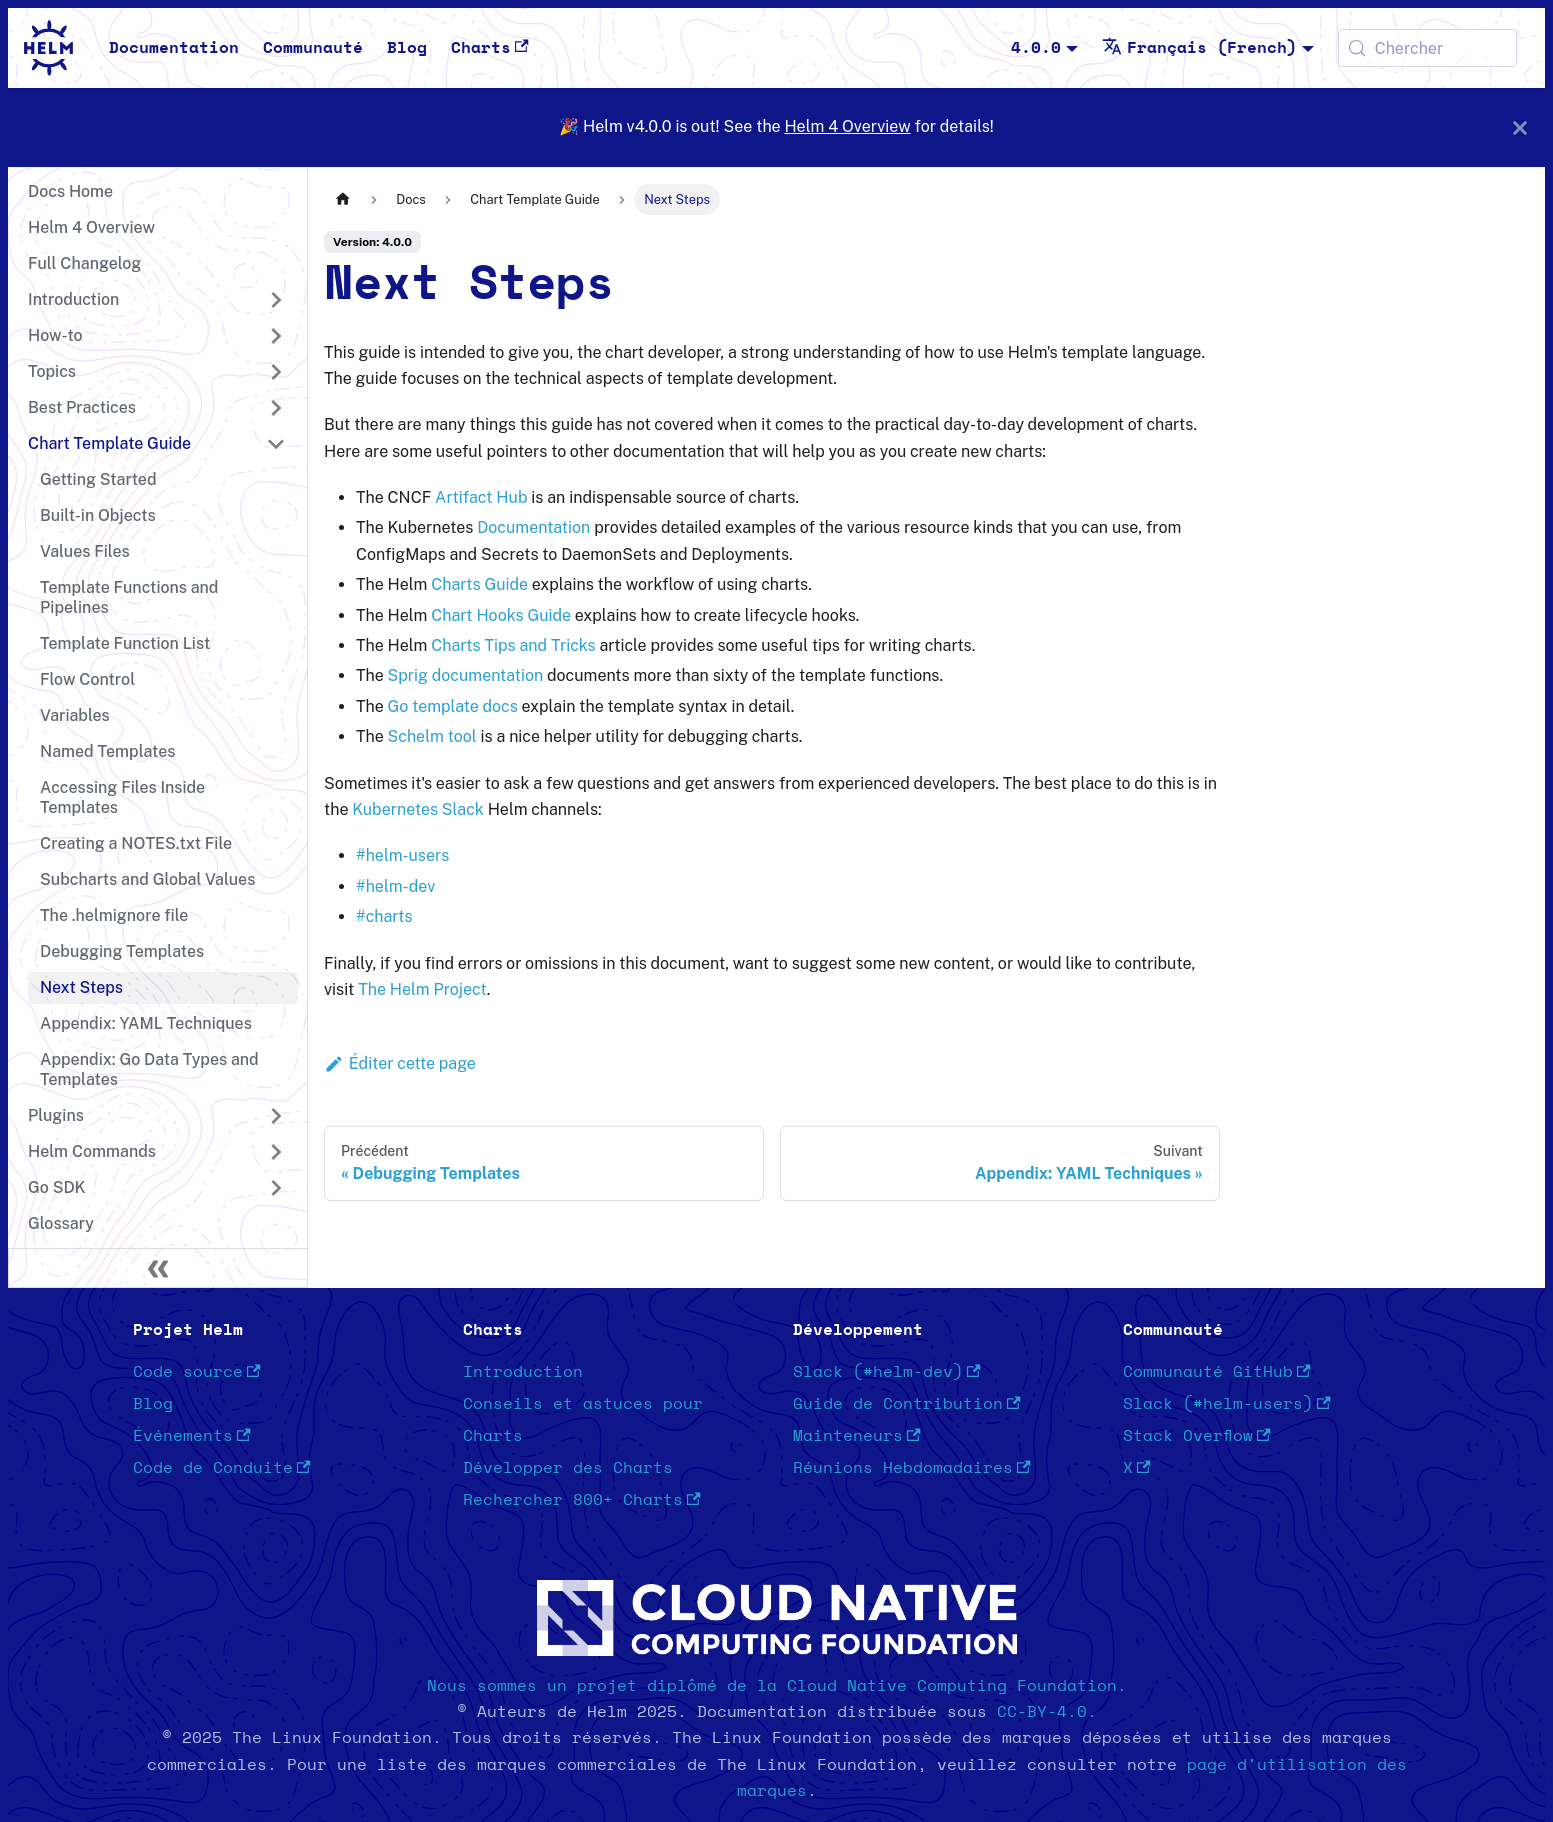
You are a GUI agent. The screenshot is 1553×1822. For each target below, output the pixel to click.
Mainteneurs (857, 1436)
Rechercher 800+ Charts (582, 1500)
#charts (384, 916)
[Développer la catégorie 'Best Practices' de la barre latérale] (276, 408)
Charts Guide (479, 584)
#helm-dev (395, 886)
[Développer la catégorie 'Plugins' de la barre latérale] (276, 1116)
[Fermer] (1520, 127)
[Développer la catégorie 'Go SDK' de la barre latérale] (276, 1188)
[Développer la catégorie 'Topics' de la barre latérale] (276, 372)
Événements (192, 1436)
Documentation (174, 48)
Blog (407, 48)
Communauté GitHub (1217, 1372)
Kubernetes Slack (417, 809)
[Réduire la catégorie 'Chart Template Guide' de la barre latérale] (276, 444)
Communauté (313, 48)
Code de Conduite (222, 1468)
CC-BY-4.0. (1047, 1712)
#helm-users (402, 855)
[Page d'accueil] (343, 199)
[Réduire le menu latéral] (158, 1268)
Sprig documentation (466, 675)
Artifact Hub (481, 497)
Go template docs (453, 706)
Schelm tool (432, 736)
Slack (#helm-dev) (887, 1372)
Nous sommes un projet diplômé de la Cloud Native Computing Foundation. (777, 1686)
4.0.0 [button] (1036, 48)
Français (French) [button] (1199, 48)
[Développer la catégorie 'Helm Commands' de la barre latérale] (276, 1152)
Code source (197, 1372)
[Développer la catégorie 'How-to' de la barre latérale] (276, 336)
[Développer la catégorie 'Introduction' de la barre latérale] (276, 300)
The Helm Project (422, 989)
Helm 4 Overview (847, 126)
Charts (490, 47)
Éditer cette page (400, 1063)
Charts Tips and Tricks (513, 645)
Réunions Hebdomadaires (912, 1468)
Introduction (523, 1372)
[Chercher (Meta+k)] (1427, 48)
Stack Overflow (1197, 1436)
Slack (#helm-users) (1227, 1404)
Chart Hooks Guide (501, 615)
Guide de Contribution (907, 1404)
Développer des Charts (568, 1468)
